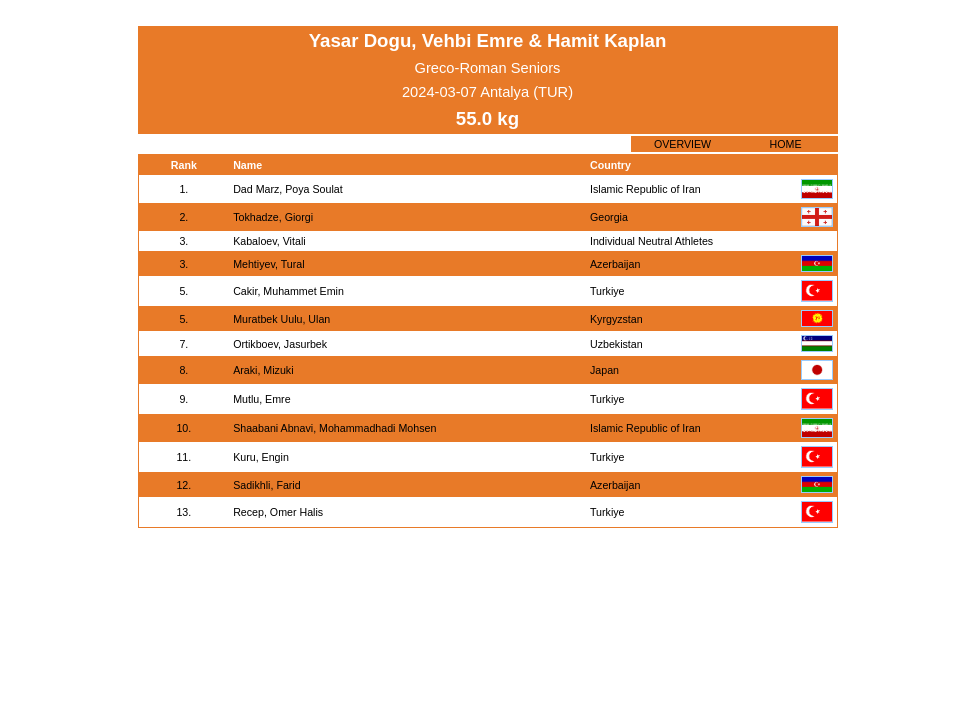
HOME (786, 144)
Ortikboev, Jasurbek (280, 344)
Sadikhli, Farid (267, 485)
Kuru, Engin (261, 457)
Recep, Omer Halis (278, 512)
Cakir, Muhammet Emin (288, 291)
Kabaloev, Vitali (269, 241)
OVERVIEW (682, 144)
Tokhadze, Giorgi (273, 217)
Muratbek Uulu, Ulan (281, 319)
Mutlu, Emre (261, 399)
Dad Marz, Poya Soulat (288, 189)
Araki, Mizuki (263, 370)
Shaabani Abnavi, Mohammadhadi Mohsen (334, 428)
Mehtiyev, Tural (268, 264)
